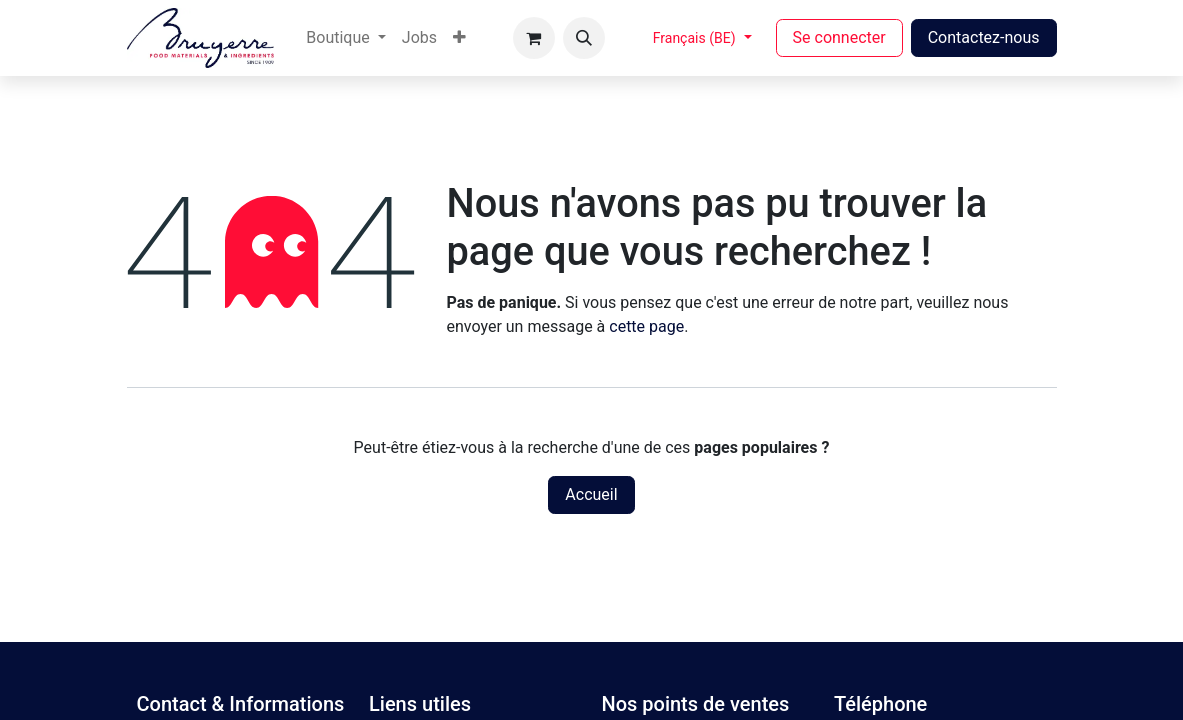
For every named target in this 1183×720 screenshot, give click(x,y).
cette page (646, 326)
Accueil (591, 494)
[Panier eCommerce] (534, 38)
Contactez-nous (984, 37)
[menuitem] (345, 38)
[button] (584, 38)
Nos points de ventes (696, 704)
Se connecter (839, 37)
